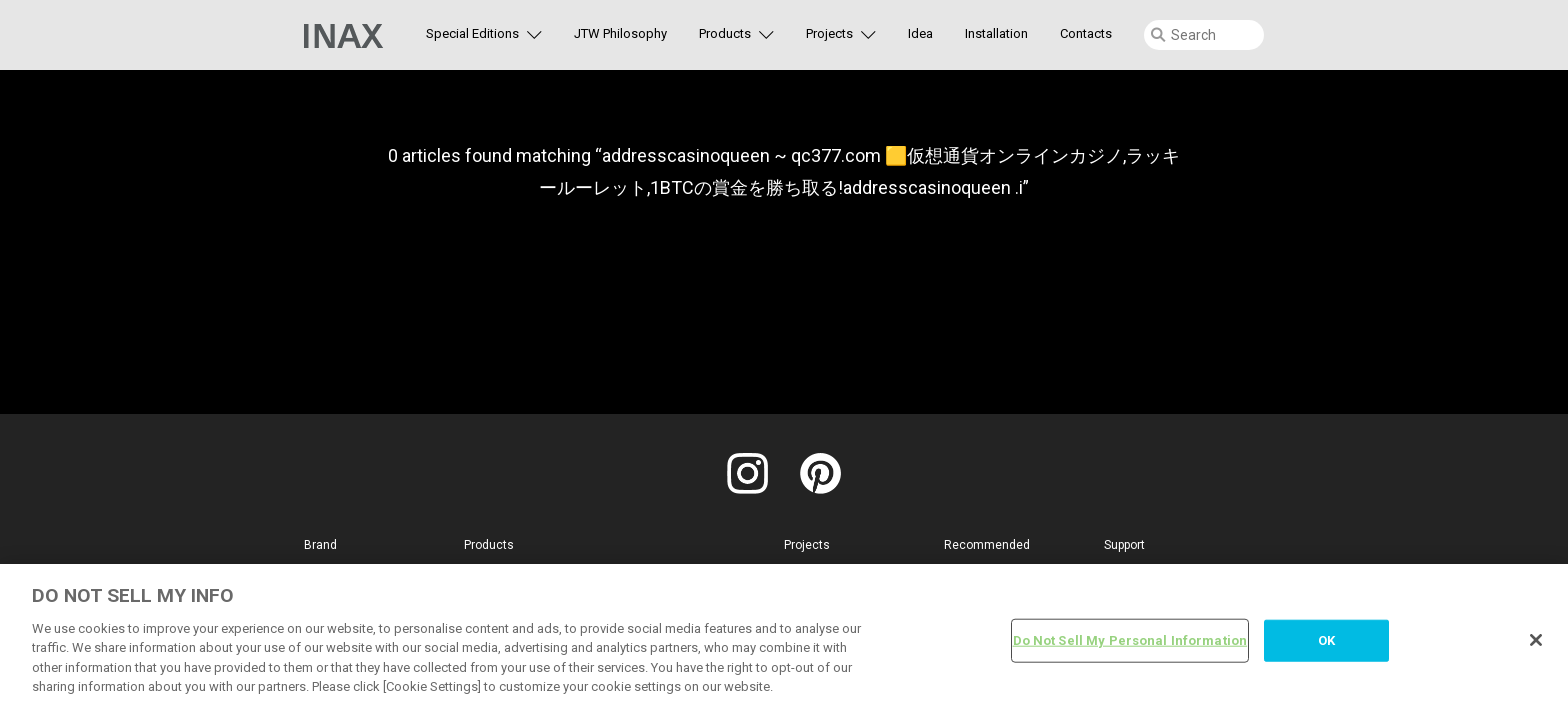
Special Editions (472, 33)
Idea (920, 33)
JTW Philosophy (620, 33)
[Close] (1536, 640)
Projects (829, 33)
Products (725, 33)
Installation (996, 33)
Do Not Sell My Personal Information (1130, 640)
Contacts (1086, 33)
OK (1326, 640)
